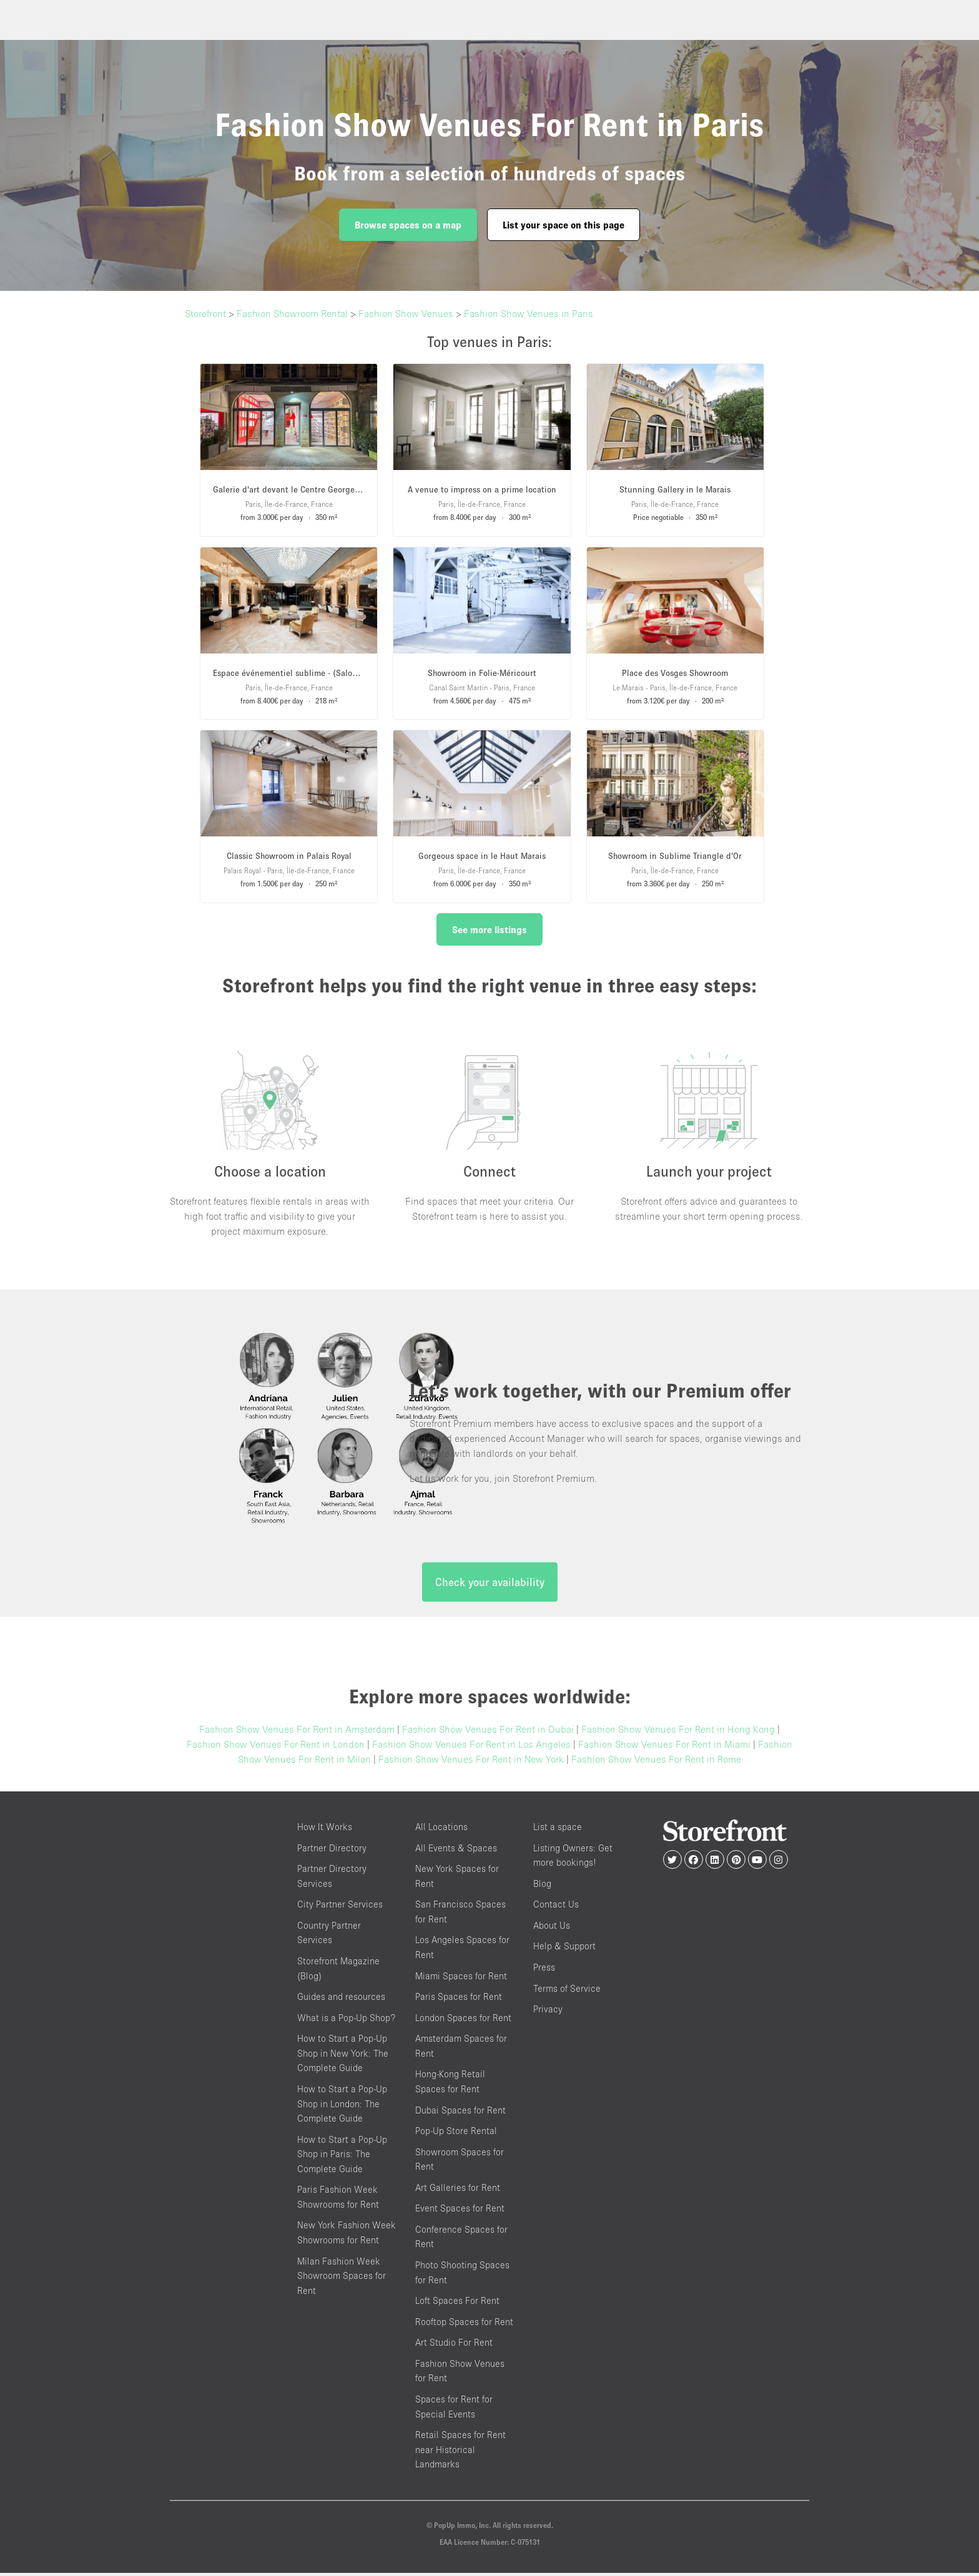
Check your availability (489, 1585)
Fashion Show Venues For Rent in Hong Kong (678, 1732)
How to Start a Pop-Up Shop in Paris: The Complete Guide (342, 2157)
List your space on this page (563, 224)
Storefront (205, 313)
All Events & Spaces (456, 1850)
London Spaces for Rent (463, 2020)
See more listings (489, 929)
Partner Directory (332, 1850)
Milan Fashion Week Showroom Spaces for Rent (341, 2278)
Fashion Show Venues (405, 313)
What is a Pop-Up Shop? (346, 2020)
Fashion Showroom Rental (292, 313)
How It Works (324, 1829)
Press (544, 1970)
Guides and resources (341, 1999)
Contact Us (556, 1907)
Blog (542, 1886)
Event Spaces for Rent (459, 2211)
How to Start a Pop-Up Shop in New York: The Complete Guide (342, 2056)
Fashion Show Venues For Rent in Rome (656, 1762)
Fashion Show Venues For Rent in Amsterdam (297, 1732)
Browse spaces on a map (408, 224)
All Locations (441, 1829)
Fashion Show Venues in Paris (528, 313)
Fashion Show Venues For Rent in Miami (664, 1747)
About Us (551, 1927)
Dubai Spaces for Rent (460, 2112)
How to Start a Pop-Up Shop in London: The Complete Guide (342, 2106)
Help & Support (564, 1949)
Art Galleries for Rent (457, 2190)
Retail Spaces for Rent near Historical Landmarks (460, 2452)
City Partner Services (340, 1907)
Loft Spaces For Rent (457, 2303)
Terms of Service (567, 1991)
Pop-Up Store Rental (456, 2133)
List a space (557, 1829)
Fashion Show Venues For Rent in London (276, 1747)
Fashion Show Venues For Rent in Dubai (488, 1732)
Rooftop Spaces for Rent (464, 2324)
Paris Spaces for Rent (458, 1999)
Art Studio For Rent (454, 2345)
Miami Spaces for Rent (461, 1978)
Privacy (548, 2012)
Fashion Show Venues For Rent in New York (471, 1762)
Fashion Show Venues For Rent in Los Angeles (471, 1747)
